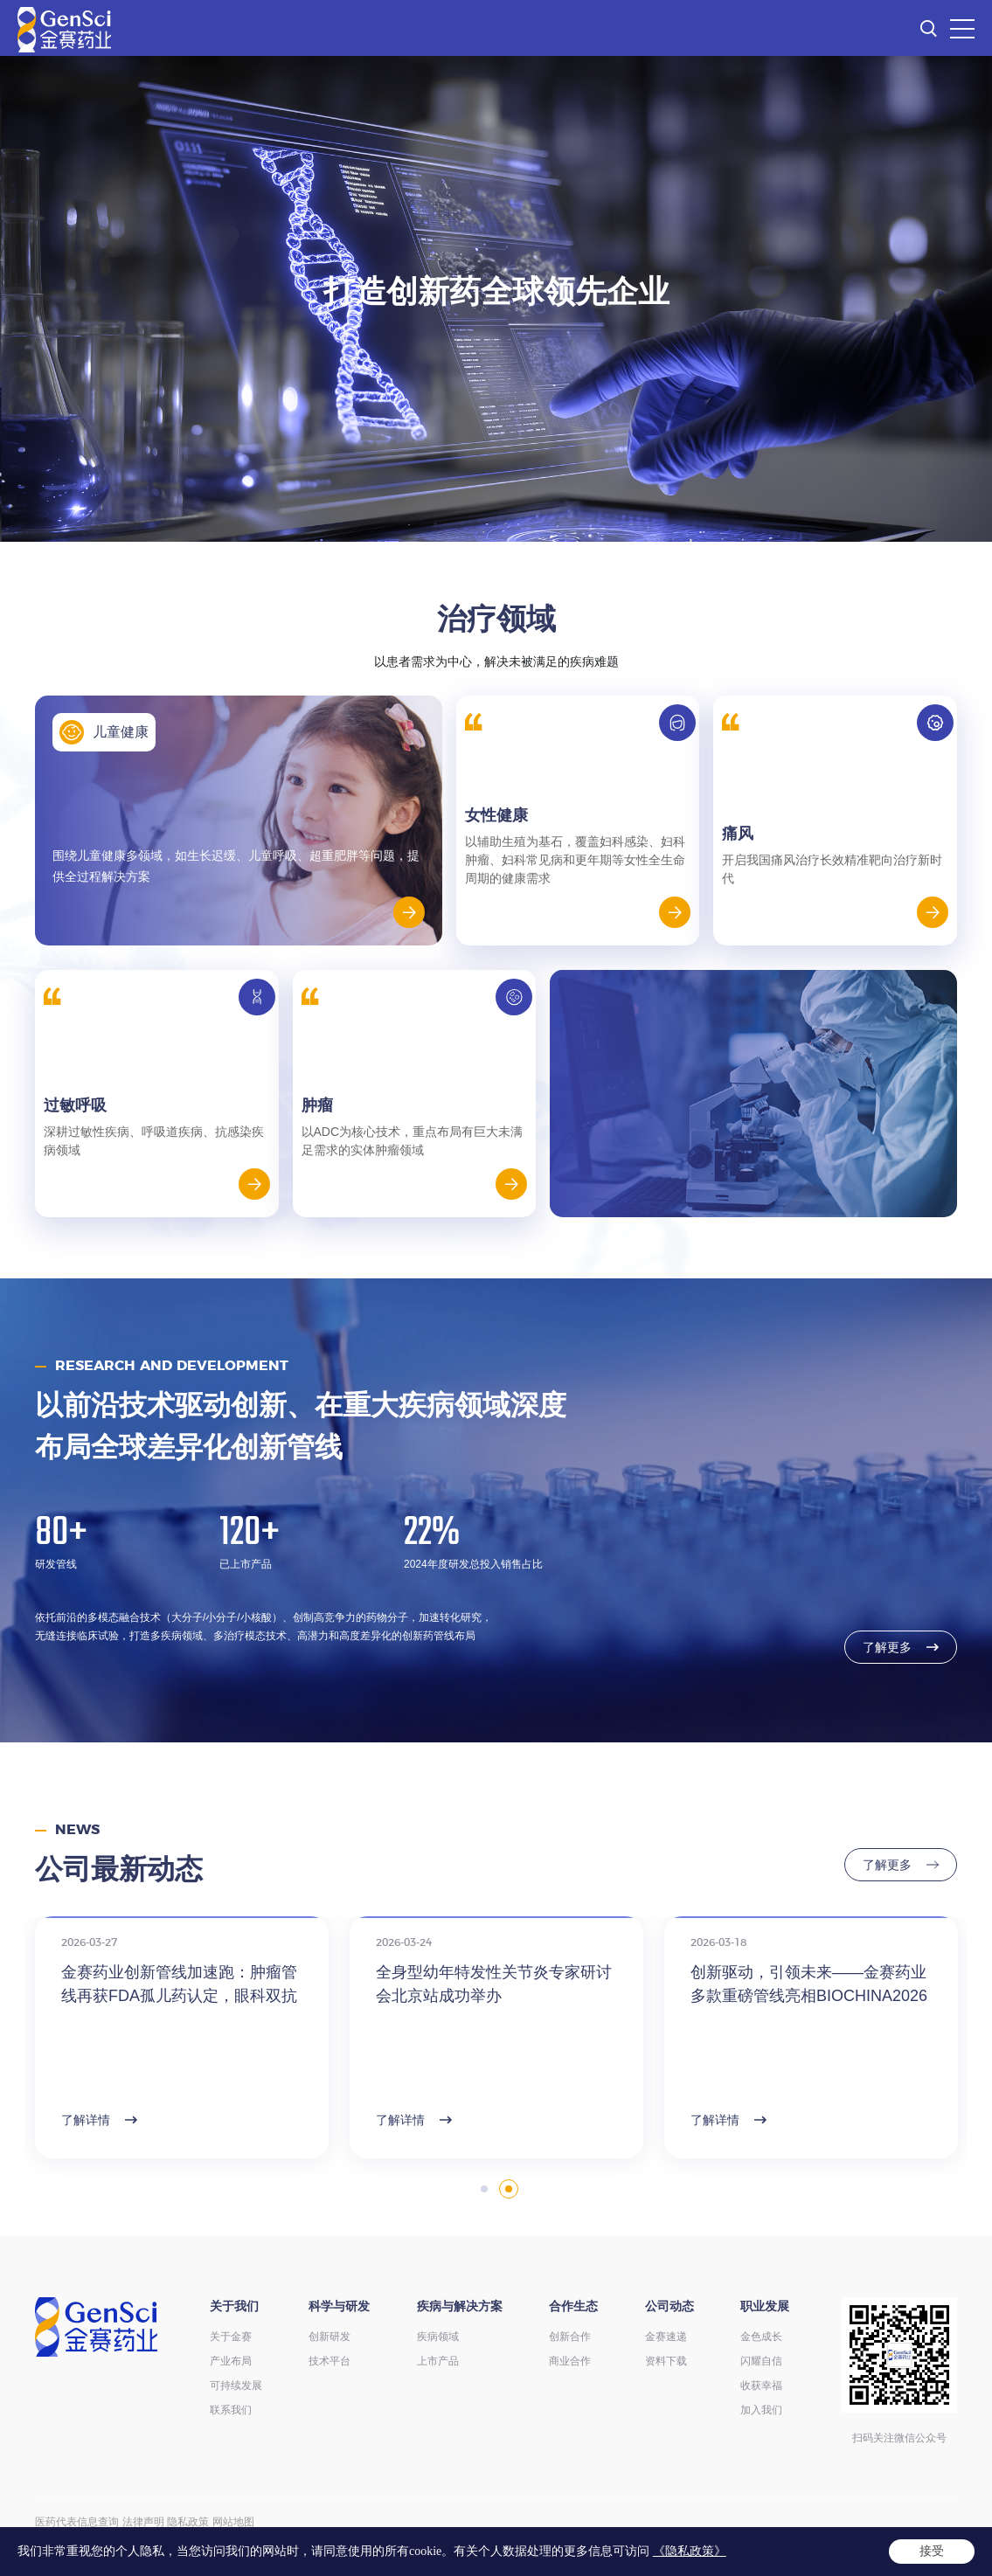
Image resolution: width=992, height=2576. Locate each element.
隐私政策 (188, 2522)
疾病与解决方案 (460, 2306)
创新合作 (570, 2336)
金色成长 (761, 2336)
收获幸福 (761, 2385)
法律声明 (143, 2522)
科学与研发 (339, 2306)
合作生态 (573, 2306)
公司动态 (669, 2306)
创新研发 (329, 2336)
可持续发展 (236, 2385)
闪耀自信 (761, 2361)
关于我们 (234, 2306)
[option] (496, 299)
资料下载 (666, 2361)
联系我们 (231, 2410)
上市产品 (438, 2361)
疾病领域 (438, 2336)
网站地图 (233, 2522)
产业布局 (231, 2361)
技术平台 (329, 2361)
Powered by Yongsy (743, 2540)
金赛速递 (666, 2336)
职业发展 (764, 2306)
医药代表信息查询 (77, 2522)
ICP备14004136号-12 (375, 2540)
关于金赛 (231, 2336)
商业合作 (570, 2361)
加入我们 (761, 2410)
